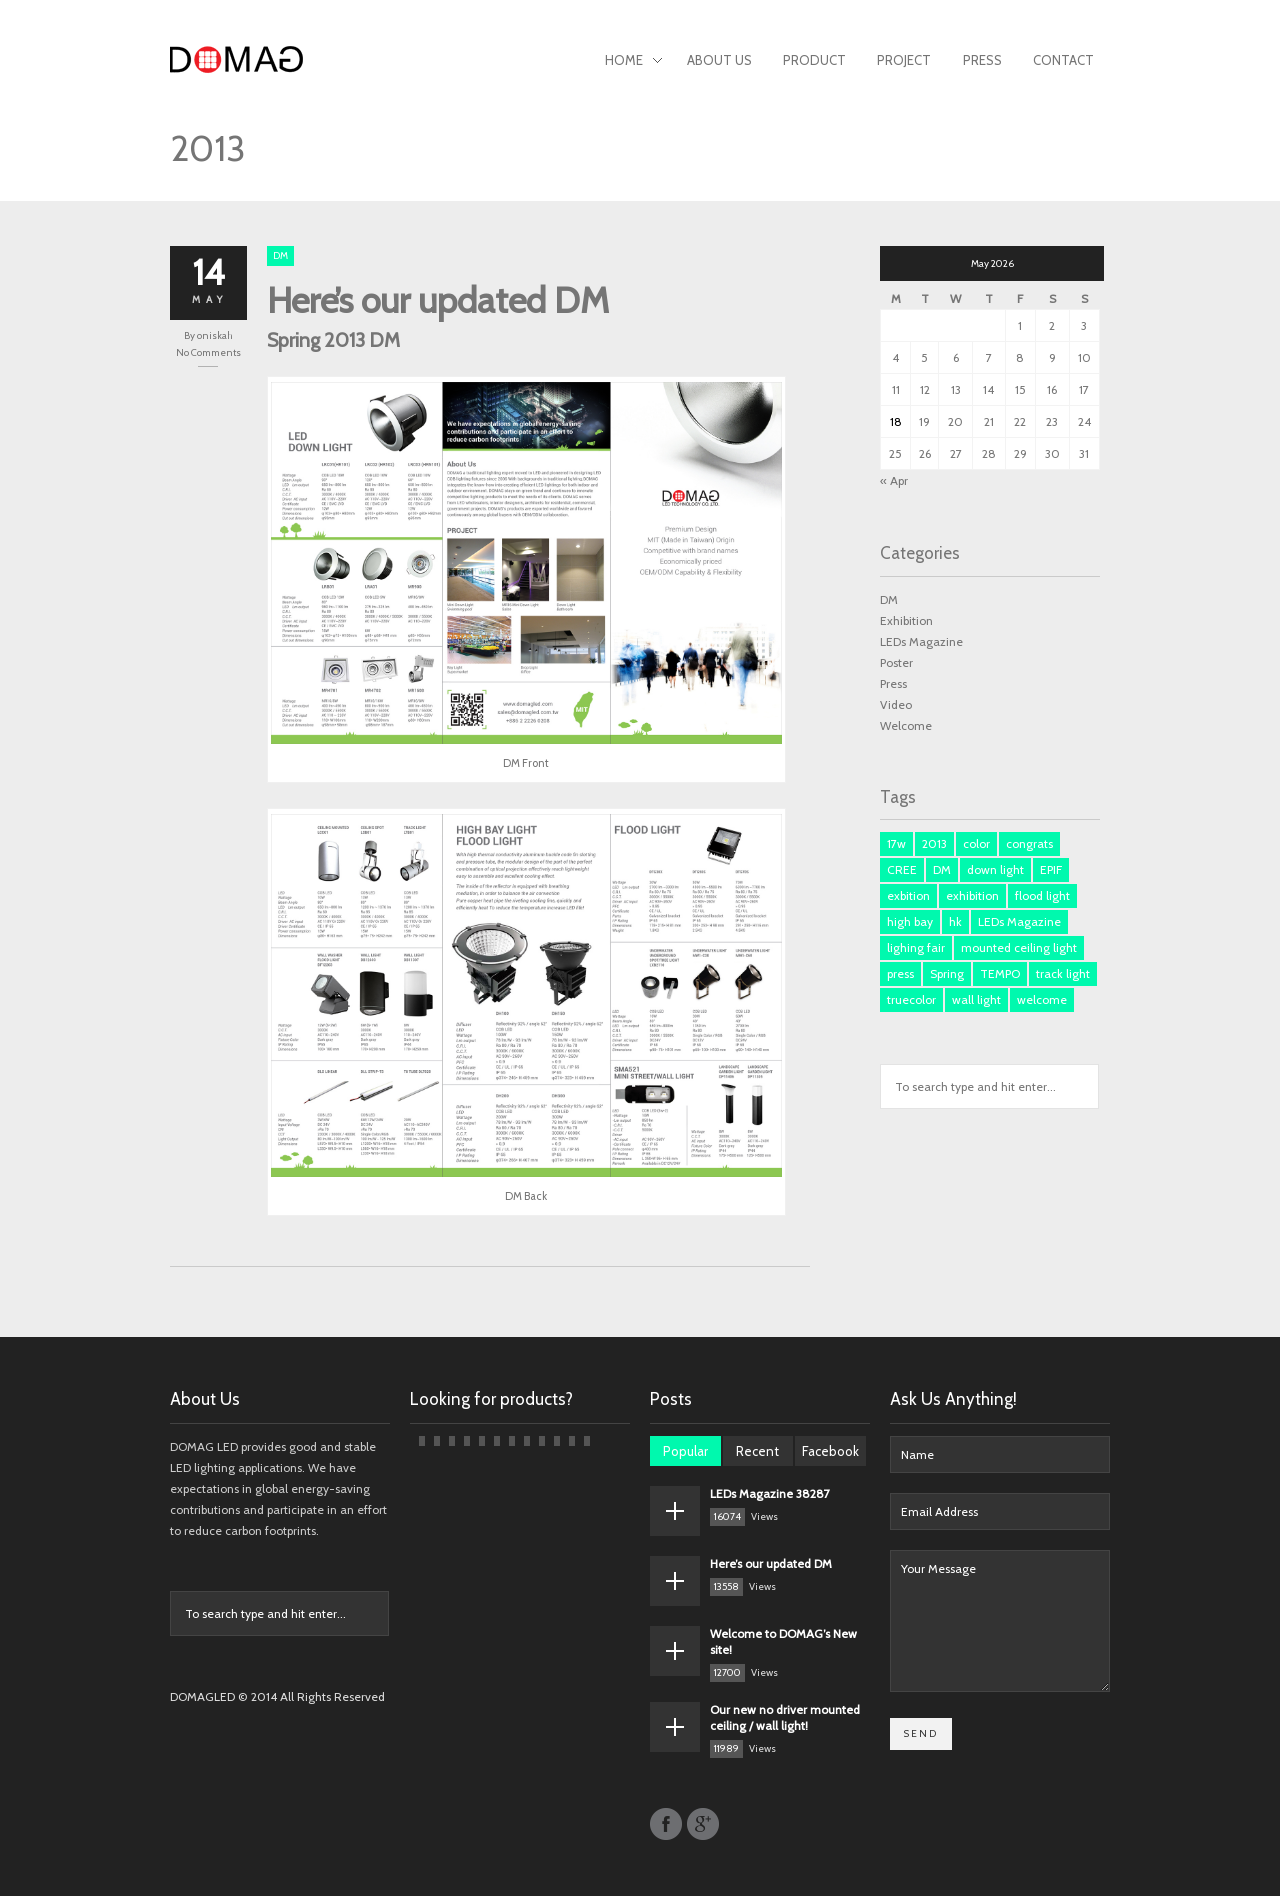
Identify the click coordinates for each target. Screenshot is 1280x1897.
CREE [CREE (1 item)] (902, 870)
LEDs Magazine (921, 641)
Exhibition (906, 620)
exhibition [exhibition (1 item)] (972, 896)
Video (896, 704)
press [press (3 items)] (900, 974)
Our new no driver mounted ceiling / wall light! (785, 1718)
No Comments (208, 352)
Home (634, 62)
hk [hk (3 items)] (955, 922)
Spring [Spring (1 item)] (947, 974)
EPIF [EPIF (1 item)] (1051, 870)
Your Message (1000, 1622)
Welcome (906, 725)
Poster (896, 662)
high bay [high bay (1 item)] (910, 922)
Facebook (830, 1452)
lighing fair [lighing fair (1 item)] (916, 948)
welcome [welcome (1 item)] (1042, 1000)
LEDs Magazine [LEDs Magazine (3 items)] (1019, 922)
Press (982, 60)
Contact (1063, 60)
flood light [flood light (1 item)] (1042, 896)
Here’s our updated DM (438, 300)
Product (814, 60)
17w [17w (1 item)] (896, 844)
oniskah (215, 335)
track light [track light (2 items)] (1063, 974)
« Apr (894, 480)
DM (280, 255)
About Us (719, 60)
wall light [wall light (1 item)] (976, 1000)
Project (904, 60)
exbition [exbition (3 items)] (908, 896)
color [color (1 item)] (976, 844)
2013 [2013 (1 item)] (934, 844)
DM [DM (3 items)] (942, 870)
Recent (757, 1452)
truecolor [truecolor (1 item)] (911, 1000)
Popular (685, 1452)
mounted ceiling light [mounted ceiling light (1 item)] (1019, 948)
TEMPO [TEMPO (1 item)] (1000, 974)
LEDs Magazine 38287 (770, 1494)
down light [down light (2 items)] (995, 870)
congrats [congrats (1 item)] (1029, 844)
